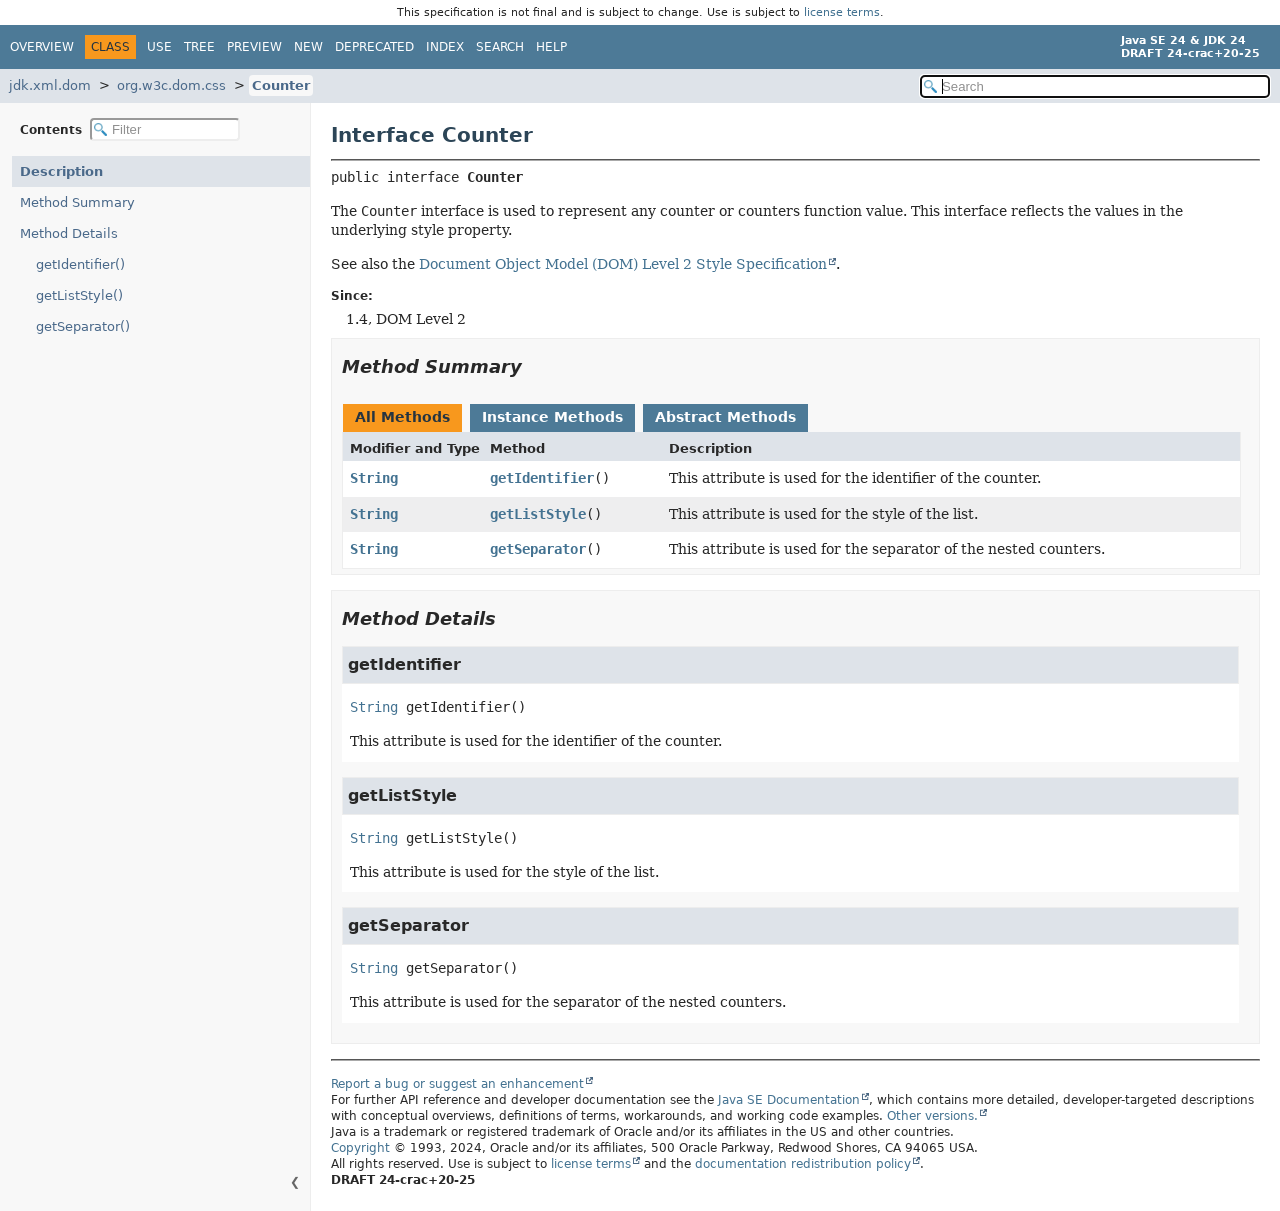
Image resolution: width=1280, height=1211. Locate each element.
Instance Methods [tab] (552, 417)
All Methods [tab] (402, 417)
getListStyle (538, 514)
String (374, 478)
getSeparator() (83, 326)
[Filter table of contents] (165, 129)
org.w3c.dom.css (171, 85)
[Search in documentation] (1095, 86)
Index (445, 47)
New (308, 47)
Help (551, 47)
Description (61, 171)
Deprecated (374, 47)
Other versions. (932, 1116)
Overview (42, 47)
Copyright (360, 1148)
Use (159, 47)
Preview (254, 47)
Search (500, 47)
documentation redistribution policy (803, 1164)
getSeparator (538, 549)
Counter (281, 85)
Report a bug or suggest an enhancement (457, 1084)
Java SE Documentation (789, 1100)
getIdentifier (542, 478)
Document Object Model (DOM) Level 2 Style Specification (623, 264)
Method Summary (77, 202)
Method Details (69, 233)
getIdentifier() (80, 264)
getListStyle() (79, 295)
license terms (842, 12)
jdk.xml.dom (50, 85)
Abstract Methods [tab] (725, 417)
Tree (199, 47)
